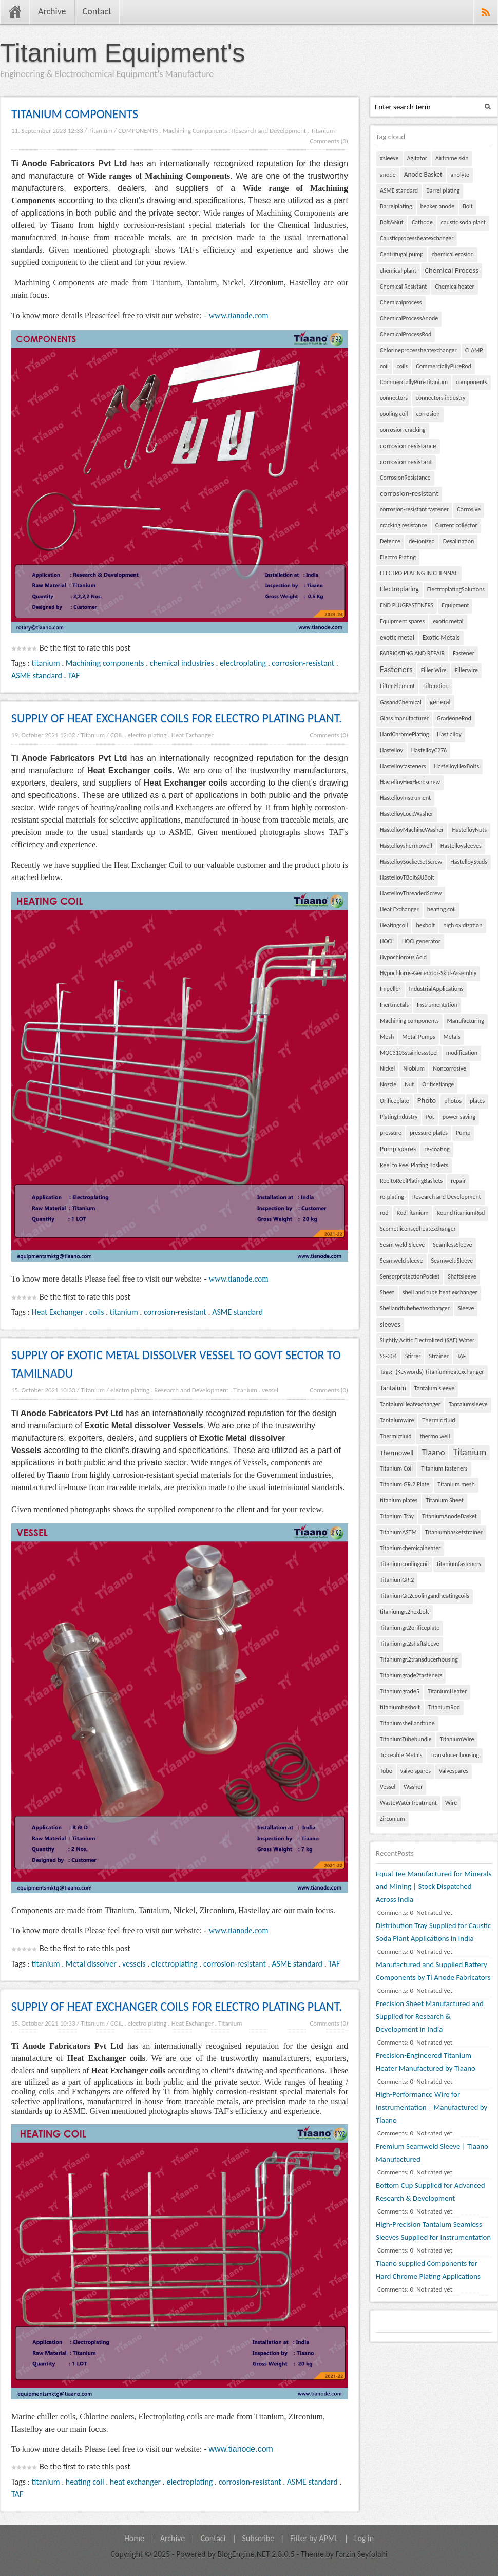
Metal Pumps (418, 1036)
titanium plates (398, 1500)
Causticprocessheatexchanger (416, 238)
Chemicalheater (454, 286)
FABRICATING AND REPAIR (412, 653)
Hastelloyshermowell (406, 845)
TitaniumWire (457, 1739)
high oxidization (462, 925)
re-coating (436, 1149)
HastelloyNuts (469, 829)
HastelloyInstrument (405, 798)
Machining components (105, 663)
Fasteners (396, 669)
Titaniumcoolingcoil (404, 1564)
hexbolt (425, 925)
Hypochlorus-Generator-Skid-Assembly (428, 973)
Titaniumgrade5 (399, 1691)
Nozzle (388, 1084)
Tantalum (393, 1388)
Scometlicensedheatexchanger (418, 1228)
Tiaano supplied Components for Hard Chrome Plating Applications (428, 2270)
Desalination (458, 541)
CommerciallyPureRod (443, 366)
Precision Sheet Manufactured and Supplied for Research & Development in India (430, 2016)
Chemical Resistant (403, 286)
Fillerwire (466, 670)
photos (453, 1100)
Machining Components (195, 131)
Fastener (463, 653)
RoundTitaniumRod (461, 1212)
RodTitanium (413, 1212)
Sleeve (466, 1308)
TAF (74, 675)
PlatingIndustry (398, 1116)
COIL (116, 735)
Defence (390, 541)
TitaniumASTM (398, 1532)
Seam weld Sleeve (402, 1244)
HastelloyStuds (468, 861)
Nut (409, 1084)
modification (461, 1052)
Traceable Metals (401, 1755)
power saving (459, 1116)
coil (384, 366)
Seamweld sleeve (401, 1260)
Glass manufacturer (404, 718)
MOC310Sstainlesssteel (409, 1052)
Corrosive (469, 509)
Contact (97, 11)
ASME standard (36, 675)
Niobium (414, 1068)
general (440, 702)
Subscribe (258, 2538)
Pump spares (398, 1148)
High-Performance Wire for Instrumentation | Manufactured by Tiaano (431, 2107)
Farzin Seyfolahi (362, 2554)
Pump (463, 1132)
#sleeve (389, 158)
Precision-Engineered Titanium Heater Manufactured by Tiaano (425, 2062)
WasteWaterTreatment (408, 1802)
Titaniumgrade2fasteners (411, 1675)
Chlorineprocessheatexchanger (418, 350)
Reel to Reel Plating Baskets (414, 1165)
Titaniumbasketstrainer (454, 1532)
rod (384, 1212)
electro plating (146, 735)
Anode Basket (423, 174)
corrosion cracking (403, 429)
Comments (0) (329, 141)
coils (96, 1312)
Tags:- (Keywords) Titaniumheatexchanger (432, 1372)
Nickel (387, 1068)
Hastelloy (391, 750)
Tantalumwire (397, 1420)
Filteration (436, 686)
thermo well (434, 1436)
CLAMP (474, 350)
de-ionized (422, 541)
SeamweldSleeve (452, 1260)
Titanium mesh (455, 1484)
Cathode (422, 222)
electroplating (243, 663)
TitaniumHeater (447, 1691)
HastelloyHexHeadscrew (410, 782)
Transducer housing (455, 1755)
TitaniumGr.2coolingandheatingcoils (424, 1595)
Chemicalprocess (401, 302)
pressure (390, 1132)
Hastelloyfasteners (403, 766)
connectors (394, 398)
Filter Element (397, 686)
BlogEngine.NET (243, 2554)
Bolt (468, 206)
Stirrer (413, 1356)
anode (388, 174)
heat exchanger (135, 2482)
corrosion (428, 413)
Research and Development (269, 131)
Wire (451, 1802)
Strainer (438, 1356)
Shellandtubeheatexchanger (415, 1308)
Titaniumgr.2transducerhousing (419, 1659)
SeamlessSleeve (452, 1244)
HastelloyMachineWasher (412, 829)
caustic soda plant (463, 222)
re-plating (392, 1196)
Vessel (387, 1786)
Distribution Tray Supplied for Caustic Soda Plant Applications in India (433, 1932)
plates (477, 1100)
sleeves (390, 1324)
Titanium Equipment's (122, 53)
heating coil (85, 2482)
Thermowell (396, 1452)
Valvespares (453, 1770)
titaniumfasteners (459, 1564)
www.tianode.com (239, 315)
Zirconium (392, 1818)
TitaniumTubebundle (406, 1739)
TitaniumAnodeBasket (449, 1516)
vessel (270, 1390)
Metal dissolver (91, 1964)
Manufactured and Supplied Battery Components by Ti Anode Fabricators (433, 1971)
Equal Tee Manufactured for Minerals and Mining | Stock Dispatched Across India (433, 1886)
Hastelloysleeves (461, 845)
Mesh (387, 1036)
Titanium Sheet (445, 1500)
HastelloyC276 (429, 750)
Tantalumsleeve (468, 1404)
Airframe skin (452, 158)
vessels (133, 1964)
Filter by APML (314, 2538)
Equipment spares (402, 621)
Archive (52, 11)
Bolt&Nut (392, 222)
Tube (386, 1770)
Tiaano (433, 1452)
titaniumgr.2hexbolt (404, 1611)
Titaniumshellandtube (407, 1723)
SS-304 (388, 1356)
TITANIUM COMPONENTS (74, 113)
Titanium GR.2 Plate (404, 1484)
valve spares (415, 1770)
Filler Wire (434, 670)
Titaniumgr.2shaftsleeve (409, 1643)
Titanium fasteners (444, 1468)
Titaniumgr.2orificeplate (409, 1627)
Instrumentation (437, 1004)
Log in (364, 2538)
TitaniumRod (444, 1707)
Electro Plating (398, 557)
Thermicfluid (395, 1436)
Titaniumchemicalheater (410, 1548)
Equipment (455, 605)
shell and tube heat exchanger (440, 1292)
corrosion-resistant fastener (414, 509)
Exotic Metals (441, 637)
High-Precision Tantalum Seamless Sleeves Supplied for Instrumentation (433, 2231)
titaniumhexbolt (400, 1707)
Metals (452, 1036)
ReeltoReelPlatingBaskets (411, 1181)
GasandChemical (401, 702)
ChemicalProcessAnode (409, 318)
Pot (430, 1116)
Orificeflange (438, 1084)
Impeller (390, 989)
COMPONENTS (138, 131)
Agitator (417, 158)
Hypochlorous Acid (403, 957)
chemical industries (182, 663)
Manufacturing (465, 1020)
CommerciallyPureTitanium (414, 382)
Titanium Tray (397, 1516)
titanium (46, 663)
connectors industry (441, 398)
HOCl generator (421, 941)
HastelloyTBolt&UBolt (407, 877)
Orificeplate (394, 1100)
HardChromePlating (404, 734)
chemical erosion (453, 254)
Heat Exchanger (192, 735)
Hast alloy (449, 734)
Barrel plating (442, 190)
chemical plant (398, 270)
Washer (413, 1786)
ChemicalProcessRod (405, 334)
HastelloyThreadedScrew (411, 893)
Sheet (387, 1292)
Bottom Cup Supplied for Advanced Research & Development (430, 2192)
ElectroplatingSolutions (456, 589)
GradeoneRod (454, 718)
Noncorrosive (449, 1068)
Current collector (456, 525)
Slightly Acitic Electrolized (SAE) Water (427, 1340)
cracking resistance (403, 525)
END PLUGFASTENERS (406, 605)
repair (458, 1181)
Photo (426, 1100)
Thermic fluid (438, 1420)
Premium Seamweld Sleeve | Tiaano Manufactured (432, 2153)
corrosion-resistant (303, 663)
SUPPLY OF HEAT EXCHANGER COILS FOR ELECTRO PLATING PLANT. (176, 718)
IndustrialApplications (436, 989)
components (471, 382)
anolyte (460, 174)
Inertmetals (394, 1004)
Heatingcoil (394, 925)
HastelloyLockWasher (406, 813)
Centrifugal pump (402, 254)
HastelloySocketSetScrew (411, 861)
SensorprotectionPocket (409, 1276)
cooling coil (394, 413)
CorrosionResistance (405, 477)
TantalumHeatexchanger (410, 1404)
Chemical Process (451, 270)
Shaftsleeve (462, 1276)
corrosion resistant (406, 461)
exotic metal (448, 621)
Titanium (101, 131)
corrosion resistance (408, 446)
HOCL (387, 941)
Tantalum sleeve (434, 1388)
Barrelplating (396, 206)
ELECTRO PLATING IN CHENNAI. (419, 573)
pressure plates (429, 1132)
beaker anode (437, 206)
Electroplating (399, 589)
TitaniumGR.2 (397, 1579)
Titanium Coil (396, 1468)
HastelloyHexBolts (456, 766)
